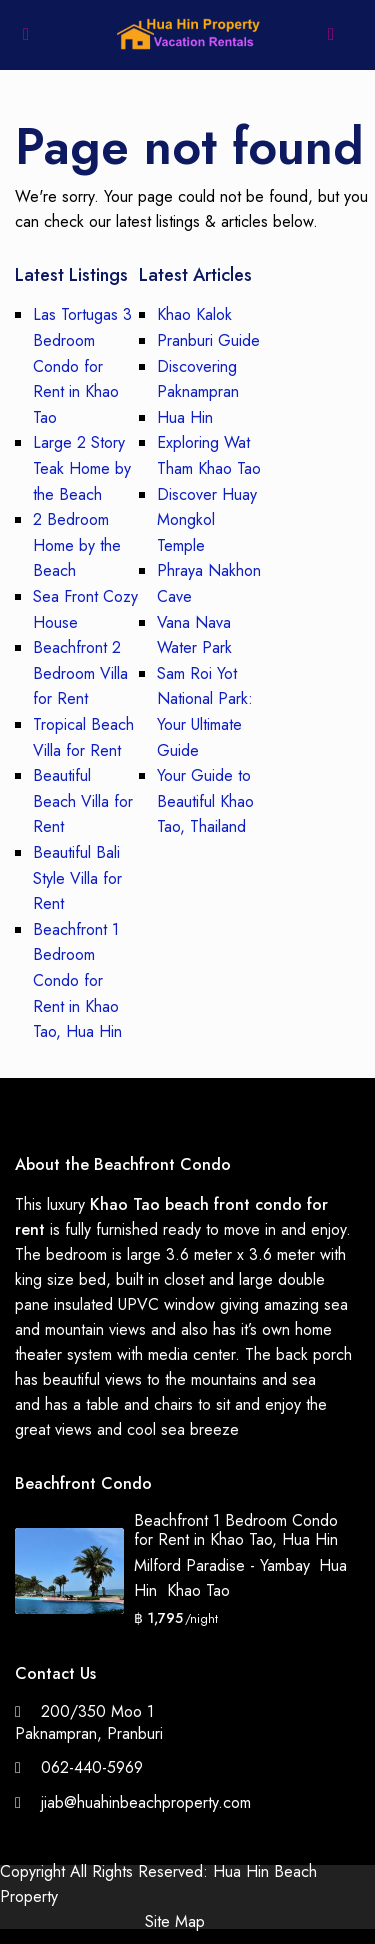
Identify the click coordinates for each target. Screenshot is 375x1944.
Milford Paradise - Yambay (221, 1565)
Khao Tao (198, 1590)
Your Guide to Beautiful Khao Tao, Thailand (205, 801)
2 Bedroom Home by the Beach (77, 545)
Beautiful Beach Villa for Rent (83, 801)
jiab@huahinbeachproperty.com (146, 1802)
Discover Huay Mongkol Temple (207, 520)
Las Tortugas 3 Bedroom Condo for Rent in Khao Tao (82, 365)
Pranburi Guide (208, 340)
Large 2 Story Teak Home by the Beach (82, 468)
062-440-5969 (92, 1767)
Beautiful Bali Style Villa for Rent (77, 878)
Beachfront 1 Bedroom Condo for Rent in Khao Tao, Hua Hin (77, 980)
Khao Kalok (194, 314)
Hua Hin (185, 417)
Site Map (175, 1921)
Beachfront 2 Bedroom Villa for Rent (80, 673)
